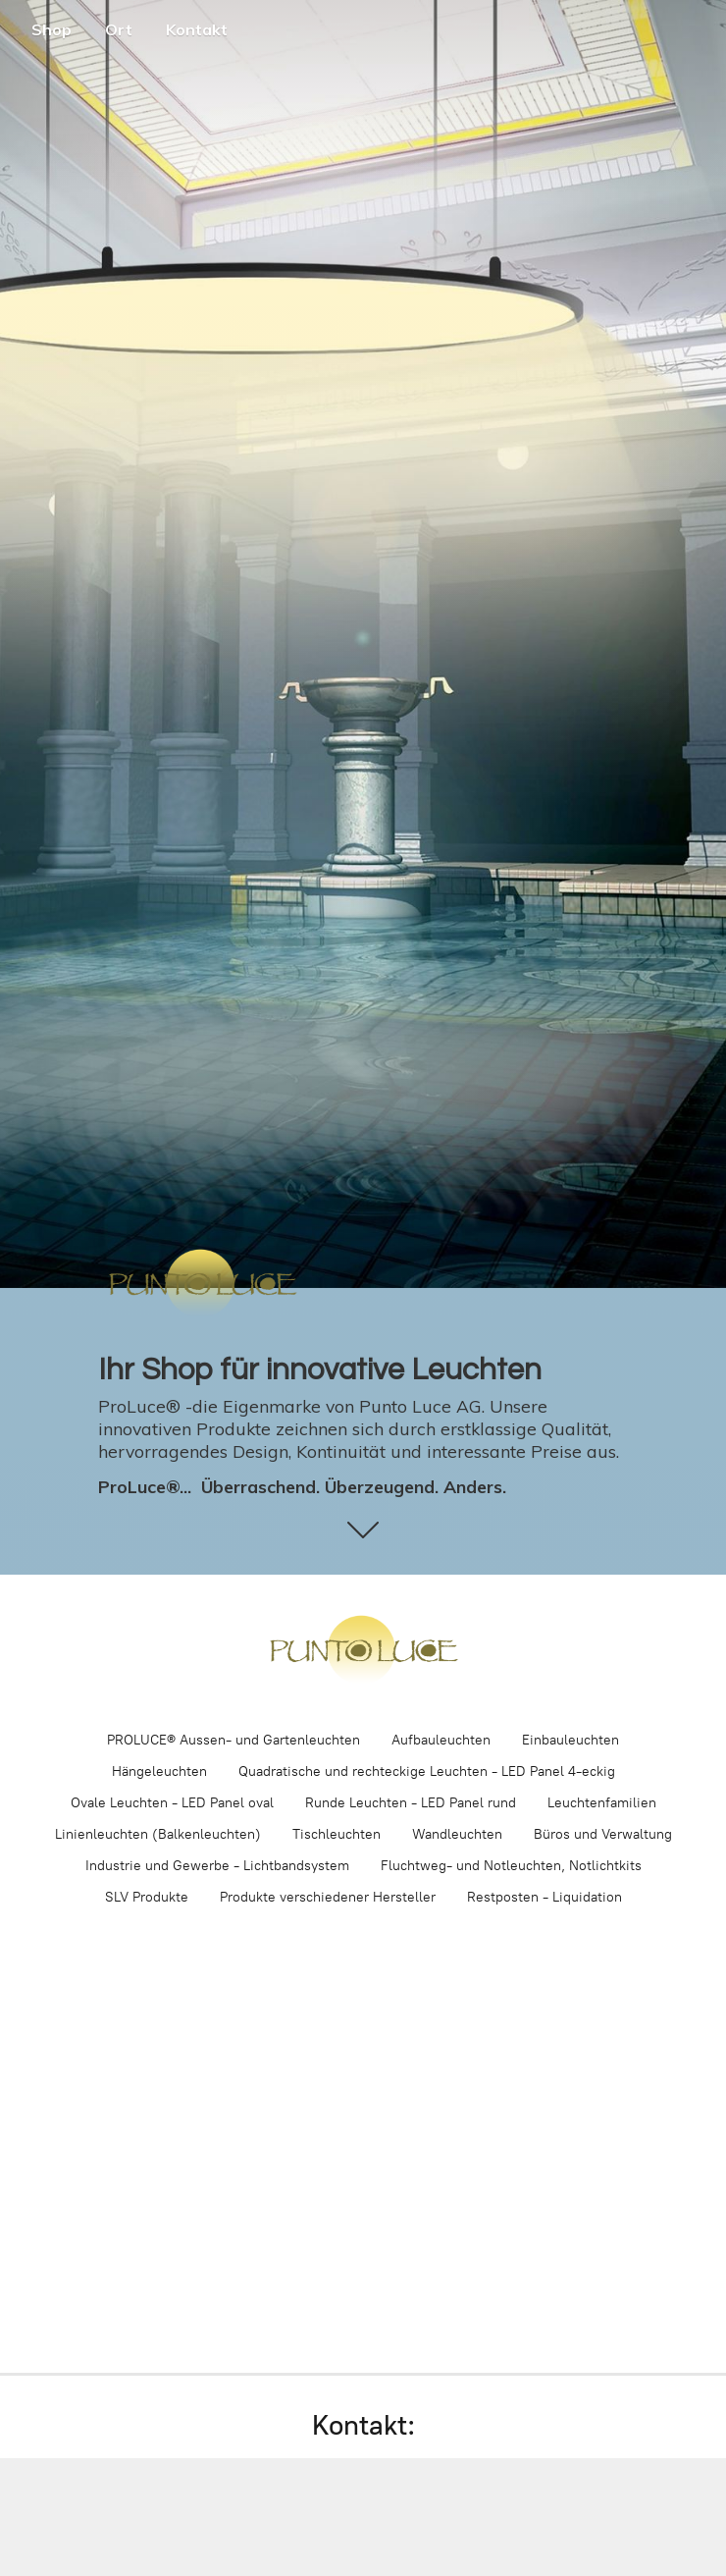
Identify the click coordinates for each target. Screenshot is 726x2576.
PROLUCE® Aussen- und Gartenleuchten (233, 1740)
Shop (51, 29)
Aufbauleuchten (441, 1740)
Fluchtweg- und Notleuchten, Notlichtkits (511, 1865)
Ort (118, 29)
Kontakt (197, 29)
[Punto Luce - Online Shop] (363, 1651)
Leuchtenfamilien (601, 1803)
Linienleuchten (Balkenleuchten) (158, 1834)
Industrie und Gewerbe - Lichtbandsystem (217, 1865)
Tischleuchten (336, 1834)
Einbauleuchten (570, 1740)
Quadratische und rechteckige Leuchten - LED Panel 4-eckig (426, 1771)
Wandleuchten (457, 1834)
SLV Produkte (146, 1897)
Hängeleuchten (159, 1771)
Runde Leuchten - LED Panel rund (410, 1803)
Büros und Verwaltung (603, 1834)
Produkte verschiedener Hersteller (328, 1897)
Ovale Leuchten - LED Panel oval (172, 1803)
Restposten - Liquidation (544, 1897)
